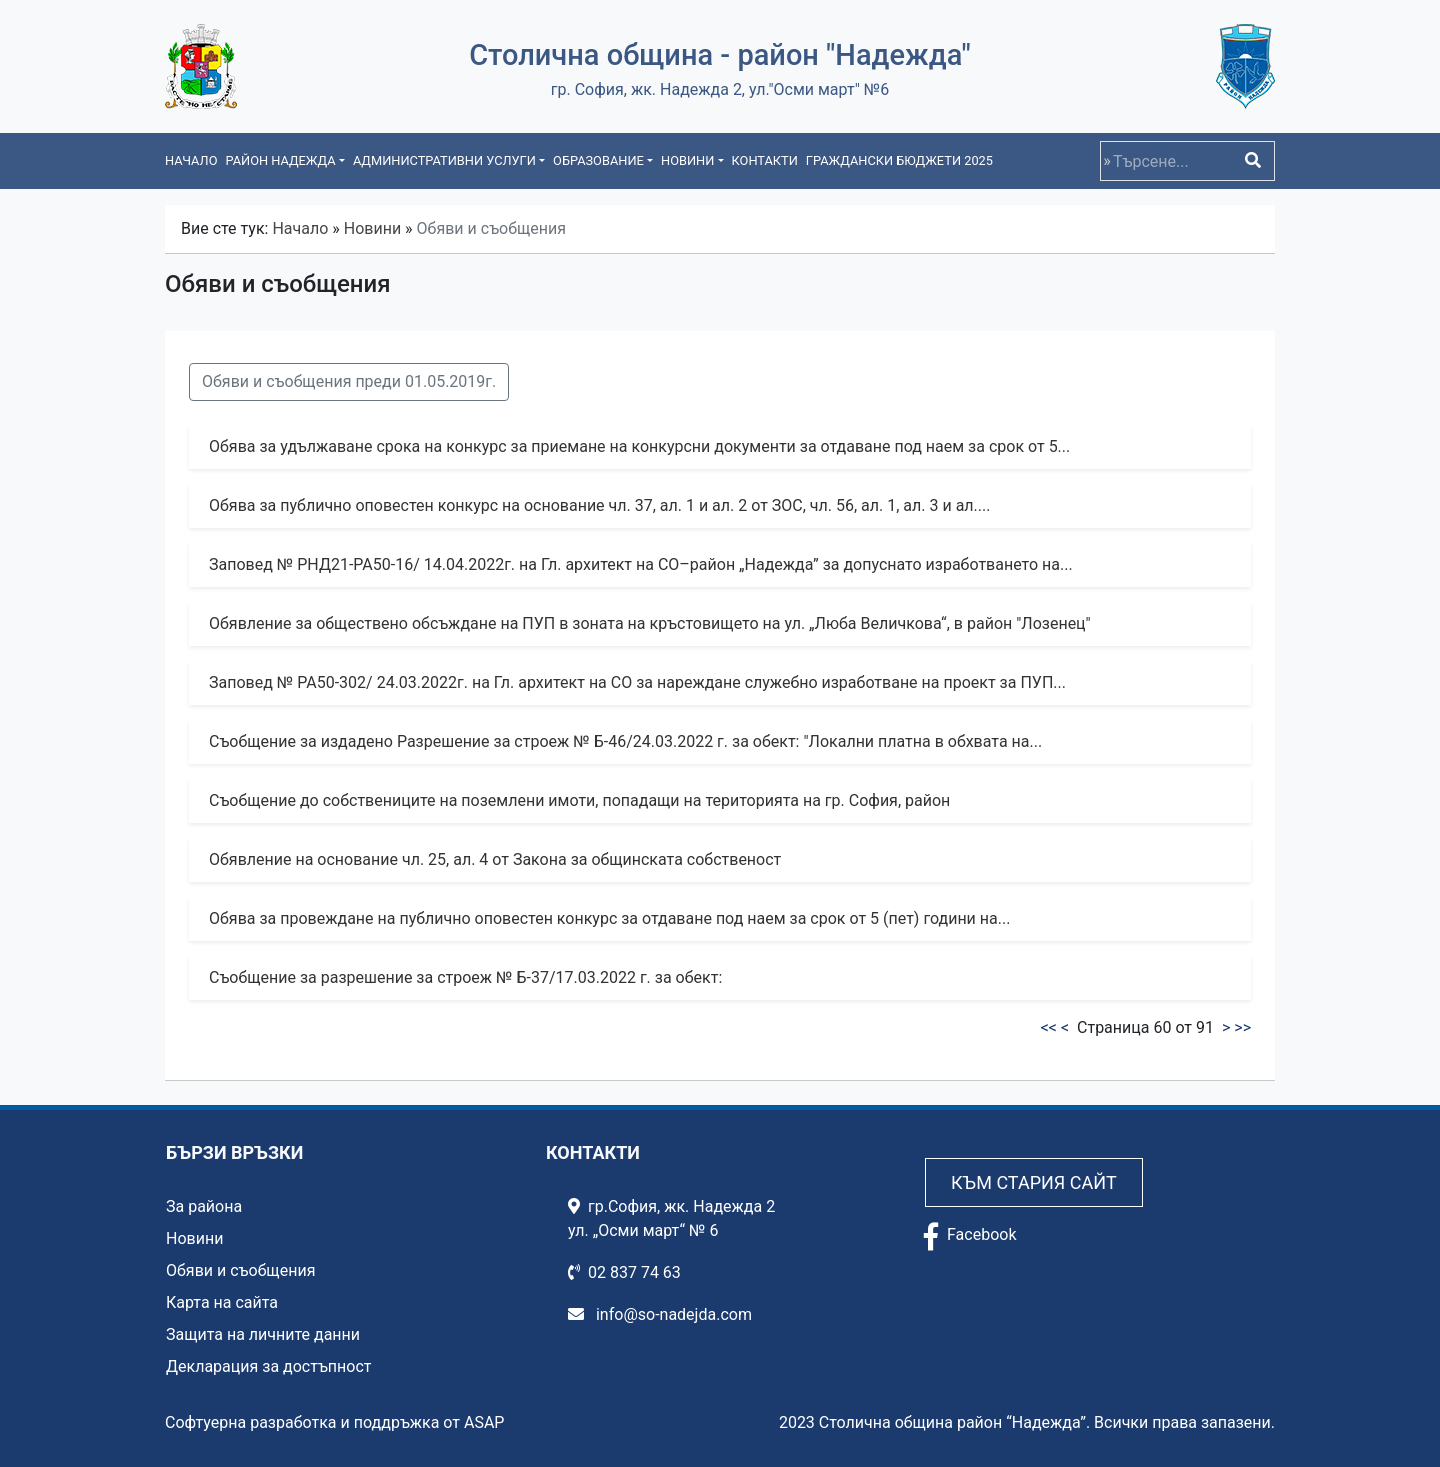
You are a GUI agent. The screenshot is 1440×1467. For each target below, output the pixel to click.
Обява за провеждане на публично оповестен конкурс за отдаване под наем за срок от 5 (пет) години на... (609, 918)
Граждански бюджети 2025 (899, 160)
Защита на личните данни (263, 1334)
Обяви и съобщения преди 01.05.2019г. (349, 381)
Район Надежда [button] (280, 160)
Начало (191, 160)
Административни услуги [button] (444, 160)
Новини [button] (687, 160)
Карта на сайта (222, 1302)
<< (1049, 1027)
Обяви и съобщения (240, 1270)
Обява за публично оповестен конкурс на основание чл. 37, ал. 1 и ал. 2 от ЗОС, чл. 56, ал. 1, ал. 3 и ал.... (600, 505)
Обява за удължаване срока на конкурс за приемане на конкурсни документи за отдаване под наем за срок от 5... (639, 446)
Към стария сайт (1034, 1182)
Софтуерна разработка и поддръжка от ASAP (334, 1422)
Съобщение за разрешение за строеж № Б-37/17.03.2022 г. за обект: (465, 977)
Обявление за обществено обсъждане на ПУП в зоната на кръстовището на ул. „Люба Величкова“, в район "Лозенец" (650, 623)
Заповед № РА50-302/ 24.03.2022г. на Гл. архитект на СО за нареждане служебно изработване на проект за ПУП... (637, 682)
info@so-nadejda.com (660, 1314)
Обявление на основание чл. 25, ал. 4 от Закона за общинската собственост (495, 859)
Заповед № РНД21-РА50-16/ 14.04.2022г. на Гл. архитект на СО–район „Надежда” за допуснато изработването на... (641, 564)
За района (204, 1206)
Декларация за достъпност (269, 1366)
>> (1242, 1027)
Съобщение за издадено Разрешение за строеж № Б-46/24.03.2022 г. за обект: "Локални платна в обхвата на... (625, 741)
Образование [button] (598, 160)
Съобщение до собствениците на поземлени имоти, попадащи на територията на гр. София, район (579, 800)
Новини (372, 228)
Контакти (765, 160)
